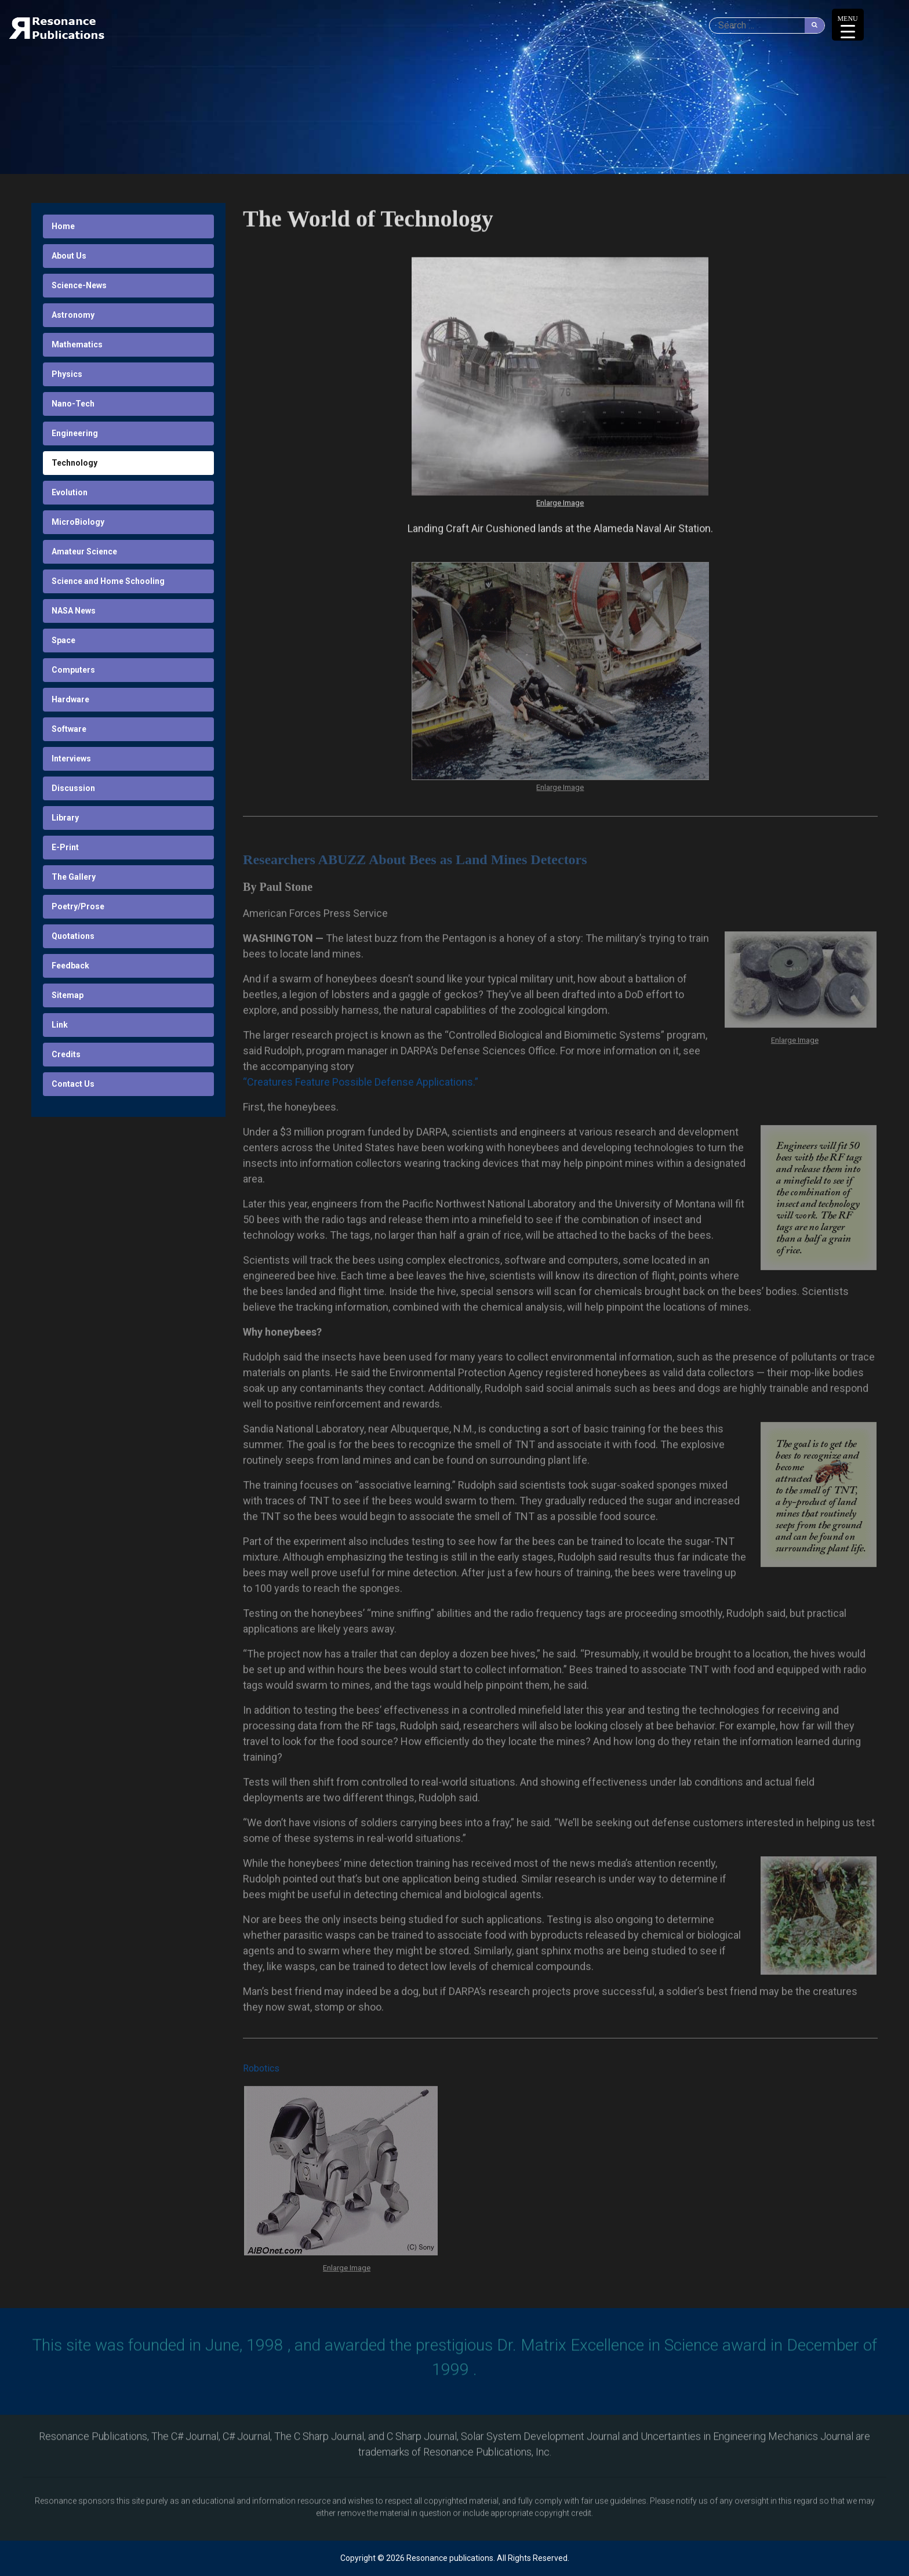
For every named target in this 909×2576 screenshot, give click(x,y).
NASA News (74, 610)
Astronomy (73, 315)
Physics (67, 374)
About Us (69, 255)
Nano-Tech (73, 403)
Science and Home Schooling (108, 581)
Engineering (75, 433)
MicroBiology (78, 522)
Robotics (261, 2071)
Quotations (73, 936)
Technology (74, 462)
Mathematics (77, 344)
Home (63, 226)
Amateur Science (84, 551)
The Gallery (74, 876)
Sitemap (67, 995)
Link (60, 1024)
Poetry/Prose (78, 906)
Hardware (70, 699)
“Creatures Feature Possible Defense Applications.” (360, 1085)
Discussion (73, 788)
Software (69, 729)
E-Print (65, 847)
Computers (73, 669)
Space (63, 640)
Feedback (70, 965)
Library (65, 817)
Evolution (70, 492)
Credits (66, 1054)
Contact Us (73, 1084)
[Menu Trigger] (848, 25)
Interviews (71, 758)
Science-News (79, 285)
